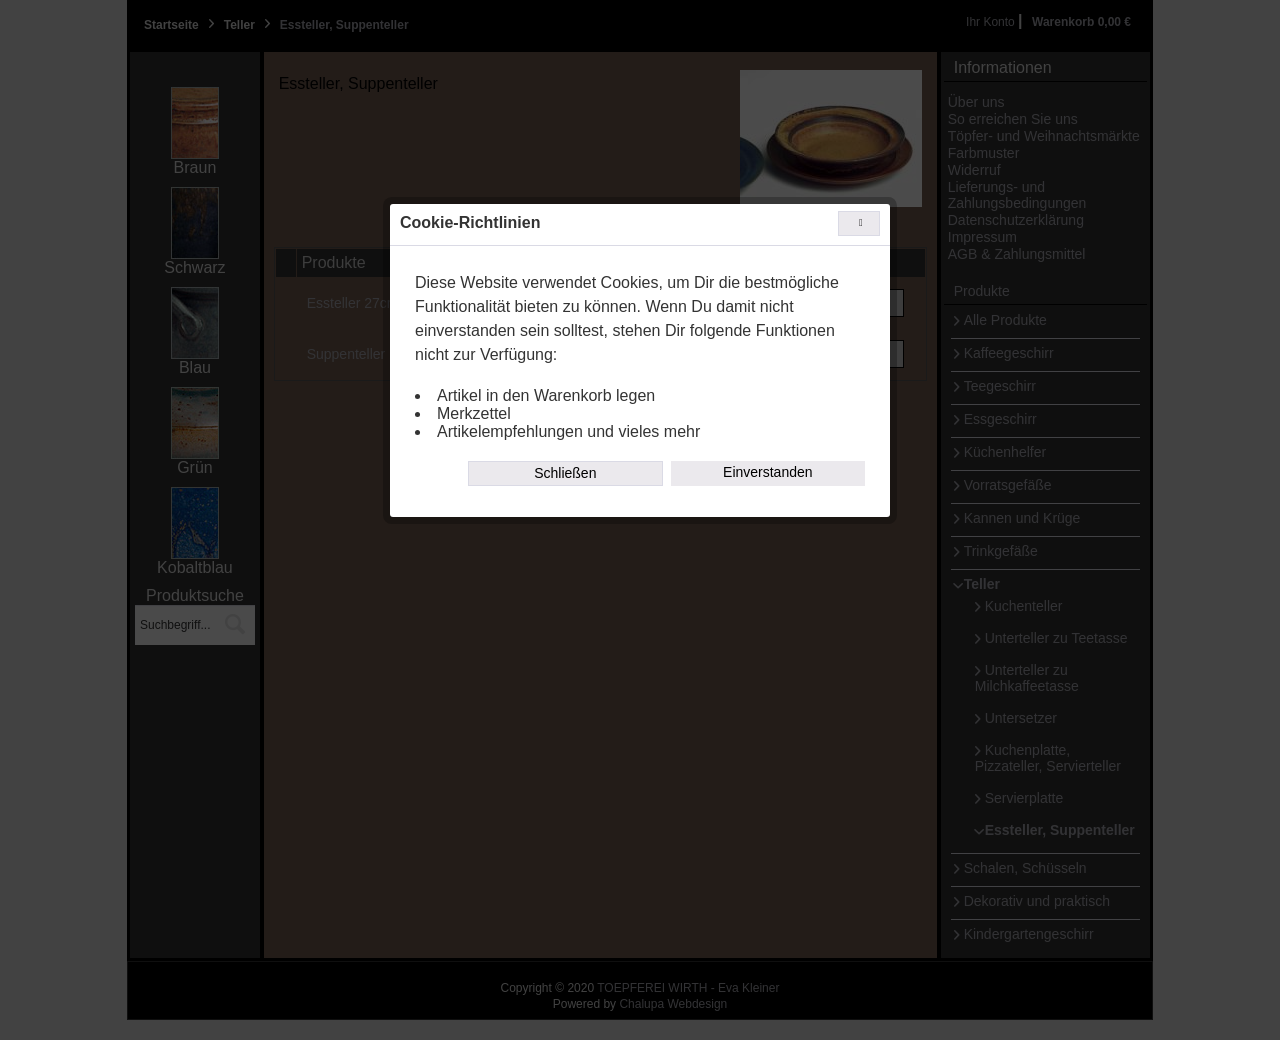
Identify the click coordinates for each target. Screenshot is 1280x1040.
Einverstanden (768, 472)
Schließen (565, 473)
